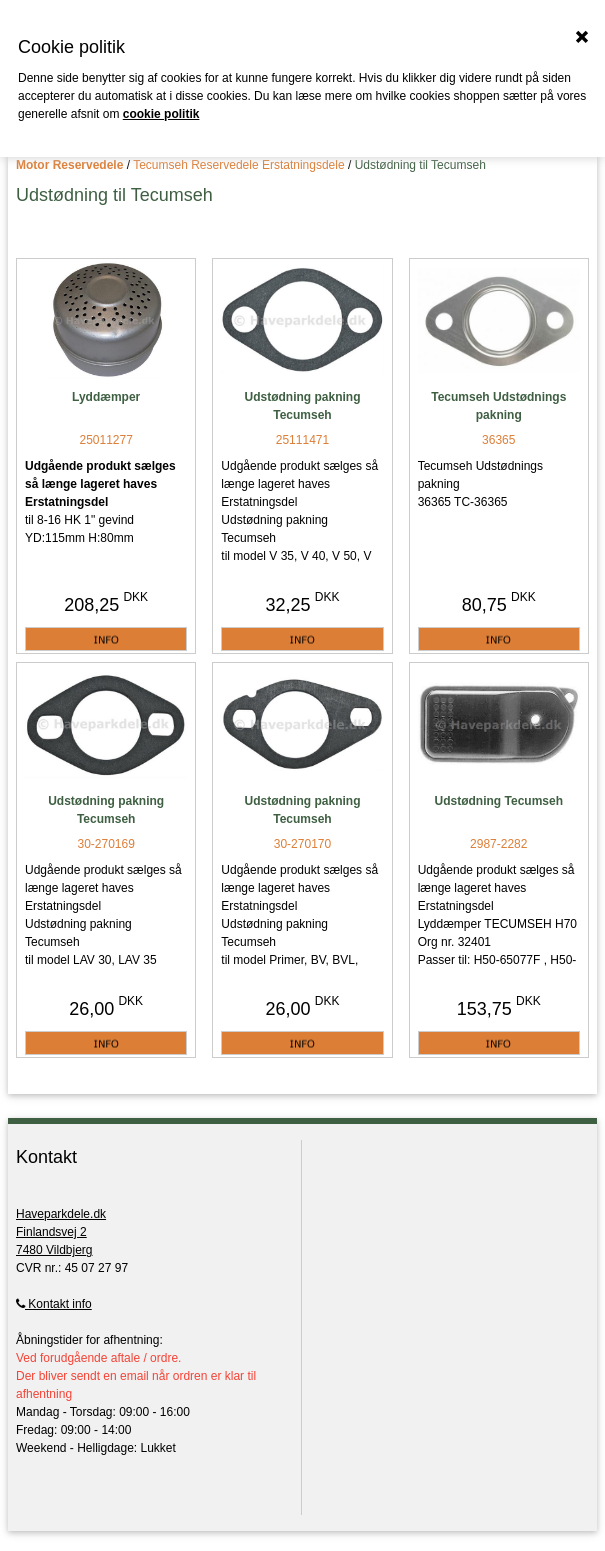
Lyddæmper (106, 397)
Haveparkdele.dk (61, 1214)
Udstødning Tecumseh (499, 801)
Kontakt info (54, 1304)
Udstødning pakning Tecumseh (302, 406)
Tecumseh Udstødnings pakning (498, 406)
